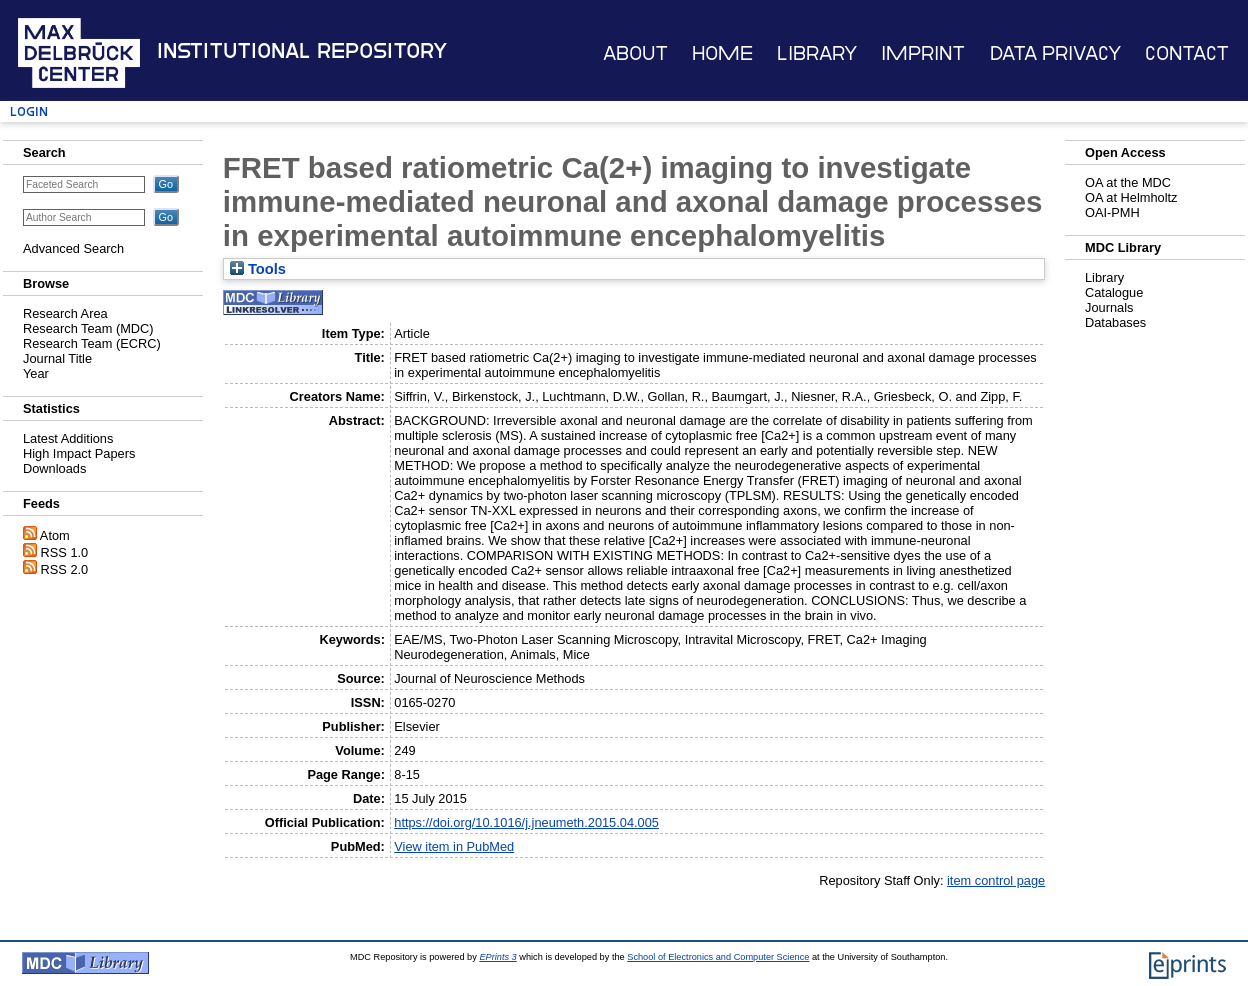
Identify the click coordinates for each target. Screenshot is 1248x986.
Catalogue (1114, 292)
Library (817, 53)
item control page (996, 880)
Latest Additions (68, 438)
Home (722, 53)
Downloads (54, 468)
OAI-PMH (1112, 212)
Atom (55, 535)
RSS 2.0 (65, 569)
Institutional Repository (302, 51)
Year (36, 373)
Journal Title (57, 358)
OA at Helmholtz (1131, 197)
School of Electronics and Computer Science (718, 957)
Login (29, 111)
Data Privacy (1055, 53)
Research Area (65, 313)
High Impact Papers (79, 453)
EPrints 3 (497, 957)
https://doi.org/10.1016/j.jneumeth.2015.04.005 (526, 822)
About (635, 53)
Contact (1187, 53)
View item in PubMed (454, 846)
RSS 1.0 (65, 552)
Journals (1109, 307)
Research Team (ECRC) (92, 343)
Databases (1115, 322)
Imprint (923, 53)
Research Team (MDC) (88, 328)
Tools (258, 269)
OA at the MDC (1128, 182)
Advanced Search (73, 248)
